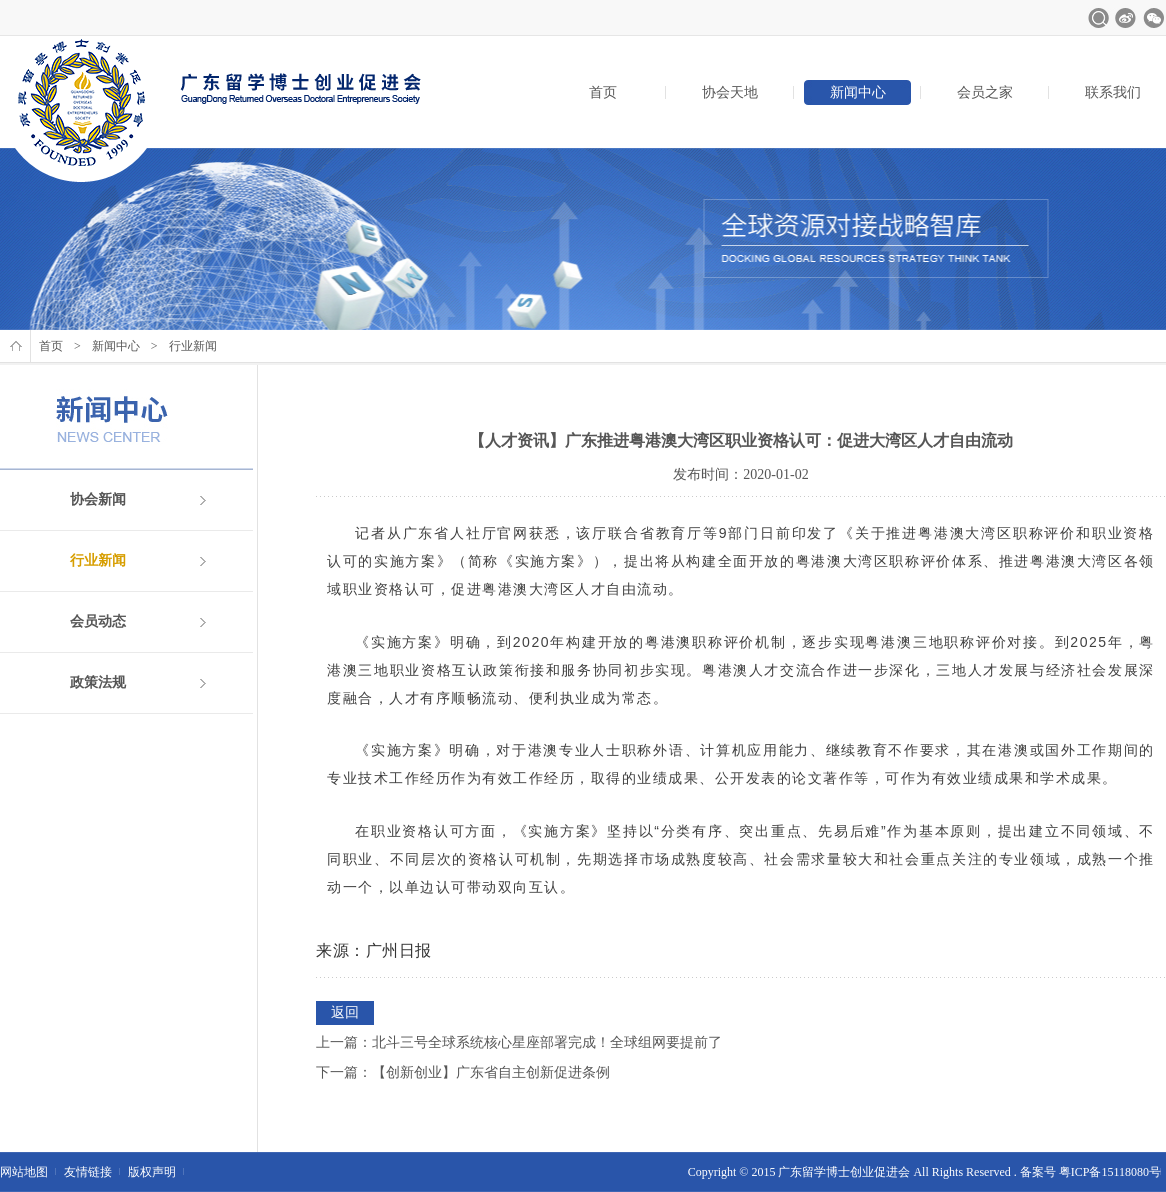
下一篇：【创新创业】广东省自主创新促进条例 (463, 1072)
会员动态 (98, 621)
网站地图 (24, 1172)
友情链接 (88, 1172)
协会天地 (730, 92)
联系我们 (1113, 92)
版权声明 (152, 1172)
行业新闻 (98, 560)
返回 (345, 1012)
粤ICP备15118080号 (1110, 1172)
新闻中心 (858, 92)
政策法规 (98, 682)
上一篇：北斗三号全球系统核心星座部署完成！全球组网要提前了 (519, 1042)
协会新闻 (98, 499)
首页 (603, 92)
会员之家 (985, 92)
